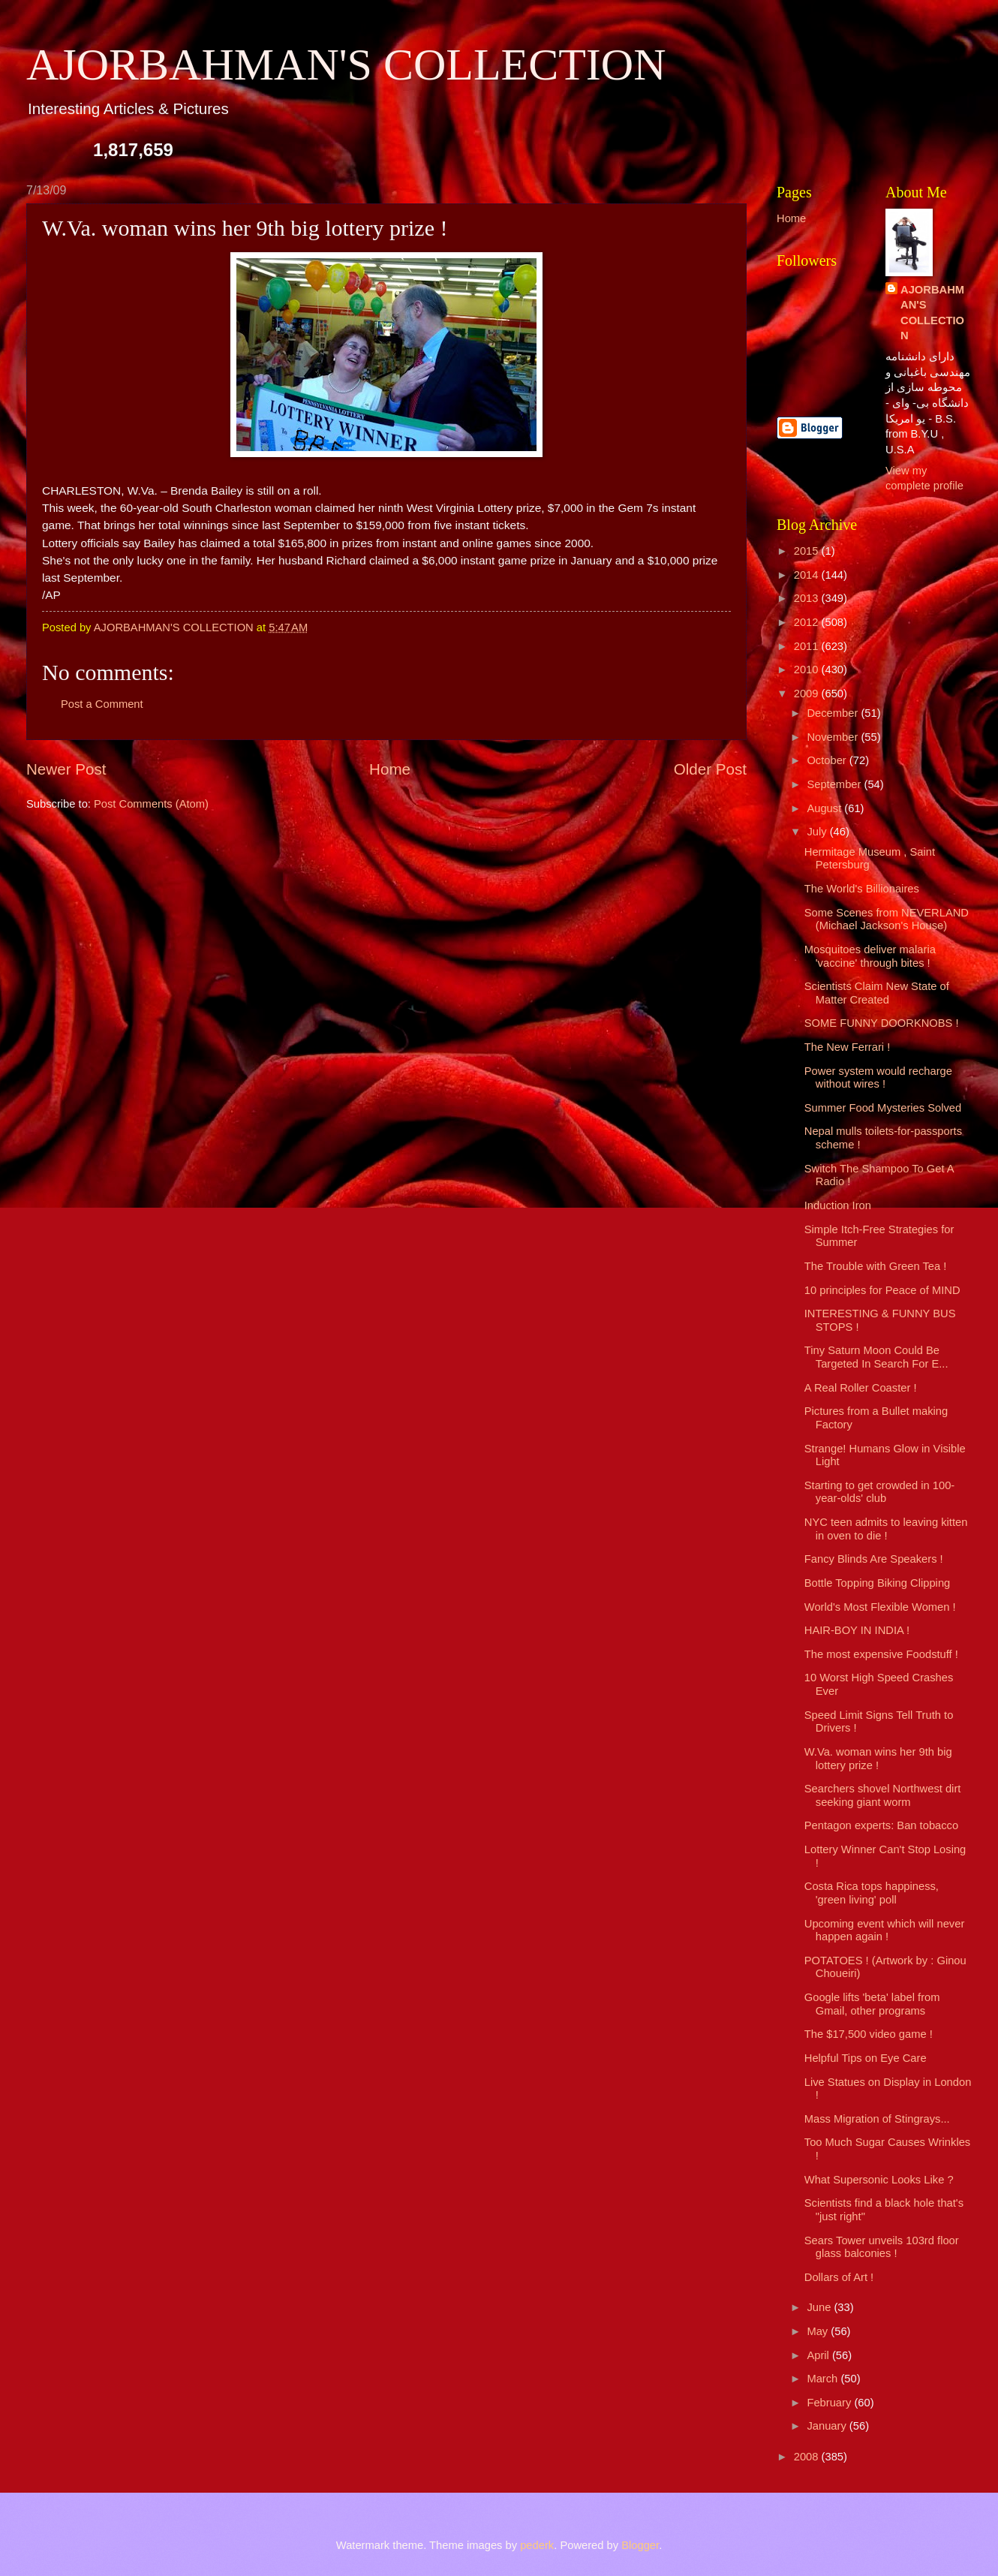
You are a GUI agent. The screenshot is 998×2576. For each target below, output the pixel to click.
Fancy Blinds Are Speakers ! (873, 1559)
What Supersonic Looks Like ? (879, 2180)
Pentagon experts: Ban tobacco (881, 1825)
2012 (808, 622)
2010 (808, 670)
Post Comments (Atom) (151, 804)
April (819, 2355)
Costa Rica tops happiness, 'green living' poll (871, 1893)
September (835, 784)
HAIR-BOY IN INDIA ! (856, 1630)
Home (389, 769)
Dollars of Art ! (838, 2277)
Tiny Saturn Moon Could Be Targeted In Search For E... (876, 1357)
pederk (537, 2545)
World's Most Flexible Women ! (880, 1607)
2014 (808, 575)
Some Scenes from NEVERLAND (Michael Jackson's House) (886, 919)
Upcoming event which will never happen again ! (884, 1930)
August (825, 808)
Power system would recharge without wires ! (878, 1078)
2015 (808, 551)
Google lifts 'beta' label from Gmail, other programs (872, 2004)
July (818, 832)
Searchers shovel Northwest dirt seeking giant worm (882, 1795)
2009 (808, 694)
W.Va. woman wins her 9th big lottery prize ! (878, 1758)
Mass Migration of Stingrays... (877, 2119)
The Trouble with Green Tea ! (875, 1266)
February (830, 2403)
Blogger (640, 2545)
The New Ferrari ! (847, 1047)
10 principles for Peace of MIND (882, 1290)
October (828, 760)
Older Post (710, 769)
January (828, 2426)
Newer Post (66, 769)
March (823, 2379)
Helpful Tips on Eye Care (865, 2058)
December (834, 713)
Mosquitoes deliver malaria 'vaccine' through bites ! (870, 956)
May (819, 2331)
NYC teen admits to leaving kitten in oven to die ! (886, 1529)
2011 (808, 646)
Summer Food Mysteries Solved (882, 1108)
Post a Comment (102, 704)
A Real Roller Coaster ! (860, 1388)
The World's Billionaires (861, 889)
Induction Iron (837, 1205)
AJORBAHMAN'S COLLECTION (346, 64)
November (834, 737)
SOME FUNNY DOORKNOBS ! (881, 1023)
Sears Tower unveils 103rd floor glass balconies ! (881, 2247)
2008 (808, 2457)
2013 (808, 598)
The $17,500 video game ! (868, 2034)
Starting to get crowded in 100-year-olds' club (879, 1492)
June (820, 2307)
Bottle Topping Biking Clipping (877, 1583)
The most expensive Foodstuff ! (881, 1654)
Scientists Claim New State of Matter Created (876, 993)
